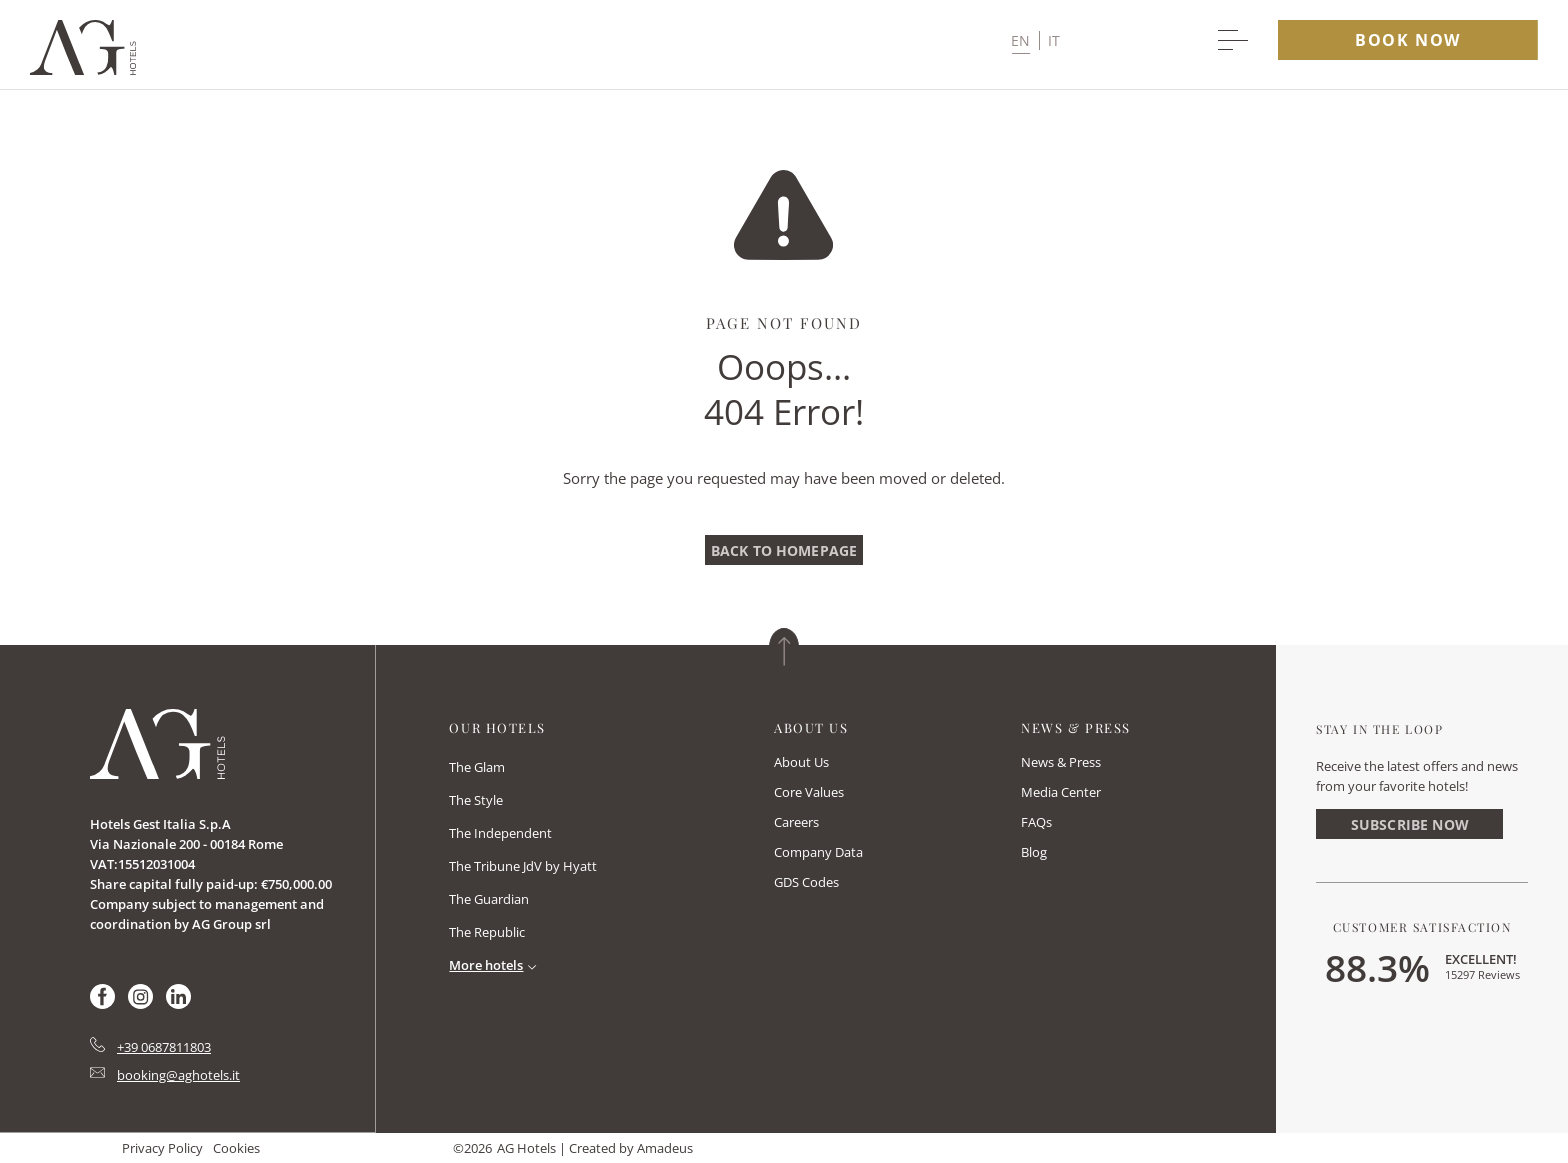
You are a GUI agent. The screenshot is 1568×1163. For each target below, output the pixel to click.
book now (1408, 40)
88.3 (1377, 967)
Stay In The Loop (1379, 729)
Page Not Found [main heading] (784, 323)
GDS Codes (806, 882)
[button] (1035, 40)
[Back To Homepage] (784, 550)
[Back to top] (784, 647)
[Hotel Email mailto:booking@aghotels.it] (165, 1075)
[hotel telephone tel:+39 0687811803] (150, 1047)
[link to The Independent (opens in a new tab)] (500, 834)
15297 (1482, 974)
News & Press (1061, 762)
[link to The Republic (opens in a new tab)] (487, 933)
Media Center (1061, 792)
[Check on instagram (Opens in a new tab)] (140, 1003)
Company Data (818, 852)
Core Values (809, 792)
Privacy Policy (162, 1148)
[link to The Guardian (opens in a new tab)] (489, 900)
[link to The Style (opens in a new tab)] (476, 801)
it (1054, 40)
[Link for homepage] (157, 744)
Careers (796, 822)
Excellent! (1481, 959)
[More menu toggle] (1233, 40)
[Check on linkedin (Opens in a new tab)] (178, 1003)
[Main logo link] (83, 69)
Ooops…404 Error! (784, 389)
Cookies (236, 1148)
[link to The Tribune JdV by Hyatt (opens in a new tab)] (523, 867)
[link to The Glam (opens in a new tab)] (477, 768)
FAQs (1036, 822)
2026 (478, 1148)
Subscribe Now (1410, 824)
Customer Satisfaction (1422, 927)
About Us (801, 762)
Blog (1034, 852)
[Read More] (496, 965)
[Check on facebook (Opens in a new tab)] (102, 1003)
